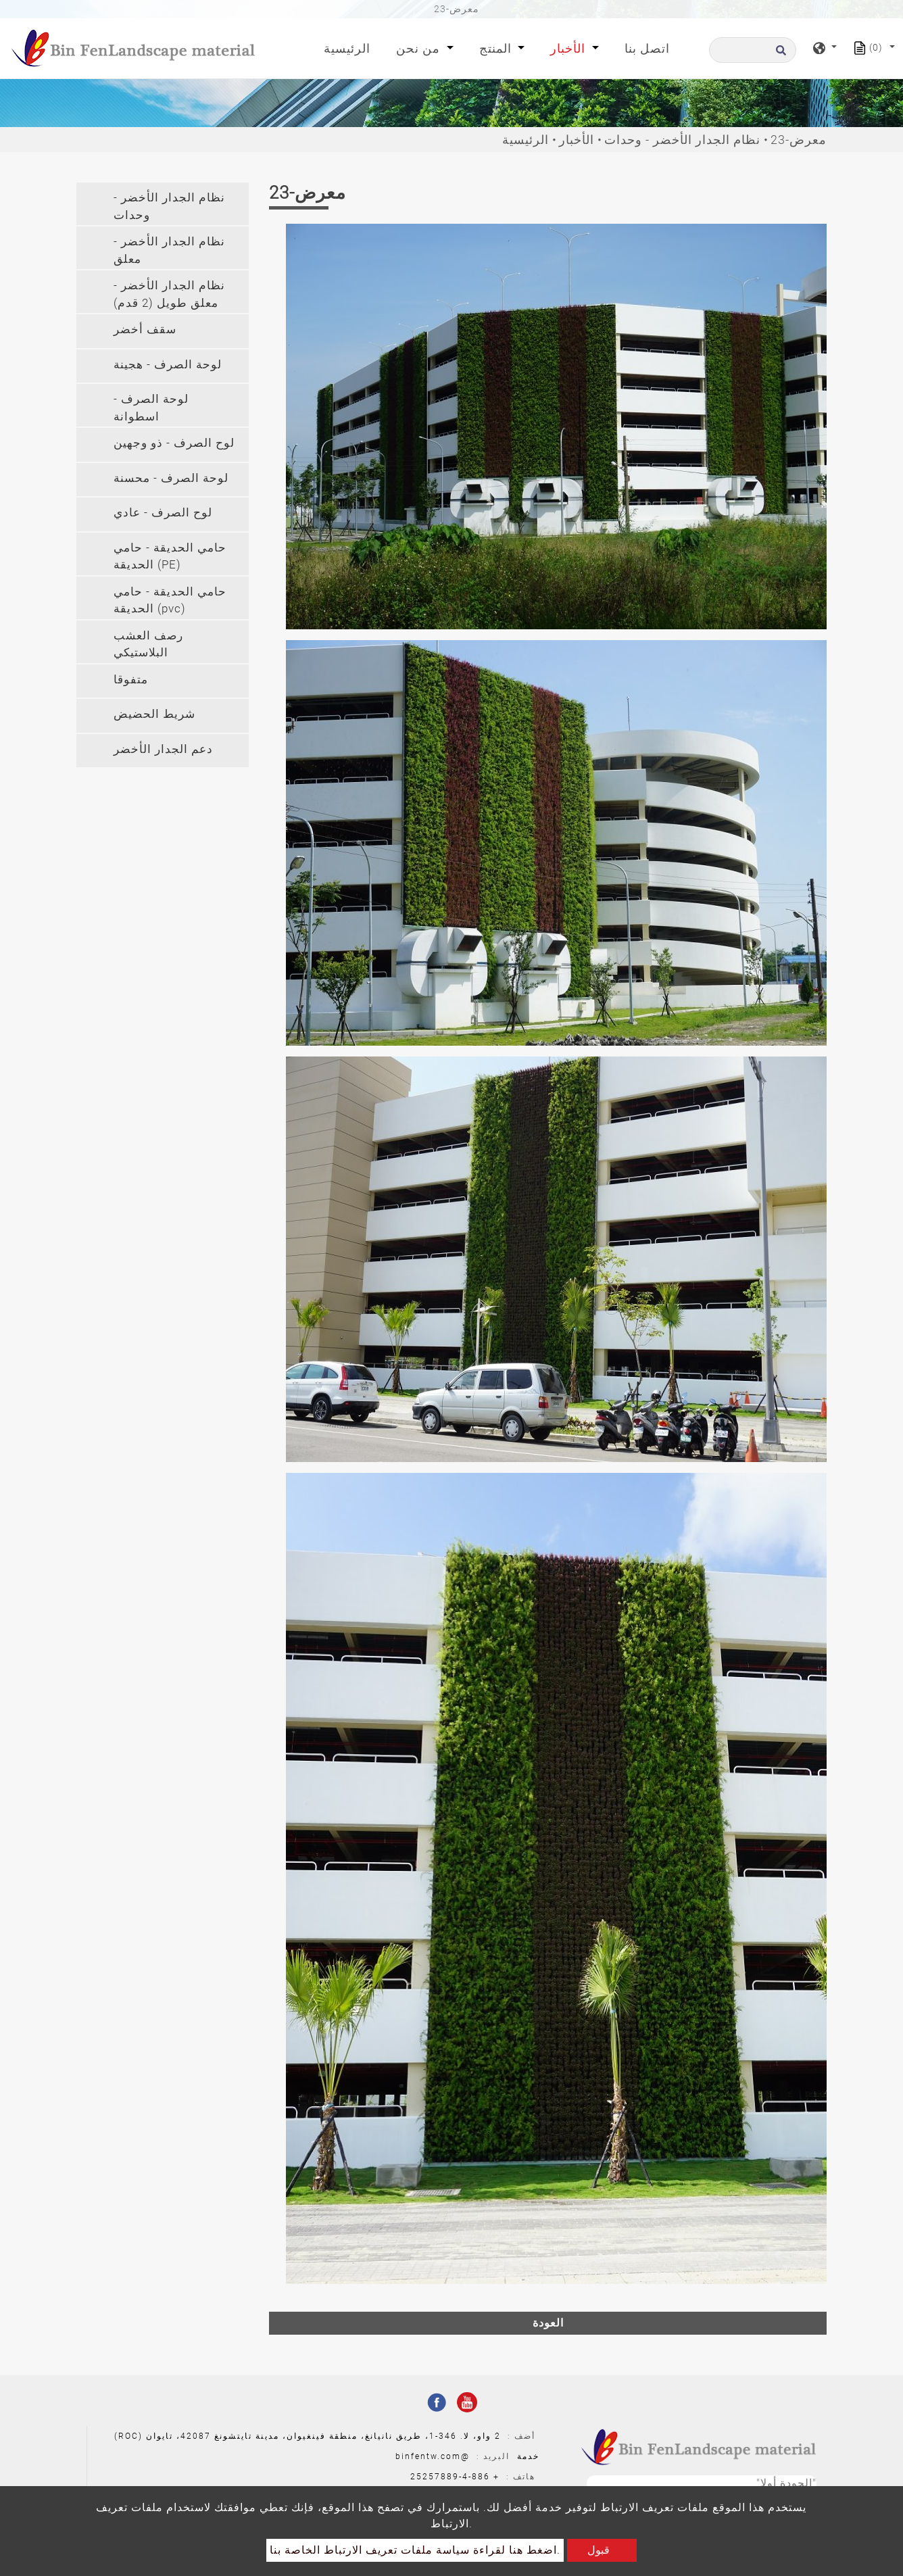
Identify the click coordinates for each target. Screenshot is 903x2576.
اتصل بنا (647, 48)
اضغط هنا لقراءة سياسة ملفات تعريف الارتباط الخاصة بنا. (415, 2550)
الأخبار (576, 139)
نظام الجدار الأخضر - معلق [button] (169, 250)
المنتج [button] (497, 48)
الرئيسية (350, 47)
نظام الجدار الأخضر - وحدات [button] (169, 206)
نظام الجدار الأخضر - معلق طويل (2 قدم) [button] (169, 294)
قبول (598, 2550)
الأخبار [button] (569, 48)
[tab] (162, 204)
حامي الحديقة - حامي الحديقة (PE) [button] (170, 556)
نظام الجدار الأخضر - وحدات (682, 139)
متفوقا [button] (131, 679)
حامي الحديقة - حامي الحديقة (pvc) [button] (170, 600)
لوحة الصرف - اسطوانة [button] (151, 407)
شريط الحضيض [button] (154, 714)
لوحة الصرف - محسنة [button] (171, 478)
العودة (548, 2322)
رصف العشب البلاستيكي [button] (148, 644)
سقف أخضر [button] (145, 329)
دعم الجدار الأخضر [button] (163, 749)
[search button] (779, 54)
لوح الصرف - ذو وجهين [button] (174, 442)
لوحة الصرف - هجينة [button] (168, 364)
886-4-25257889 (450, 2476)
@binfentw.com (432, 2456)
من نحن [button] (419, 48)
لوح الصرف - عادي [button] (163, 512)
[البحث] (752, 50)
